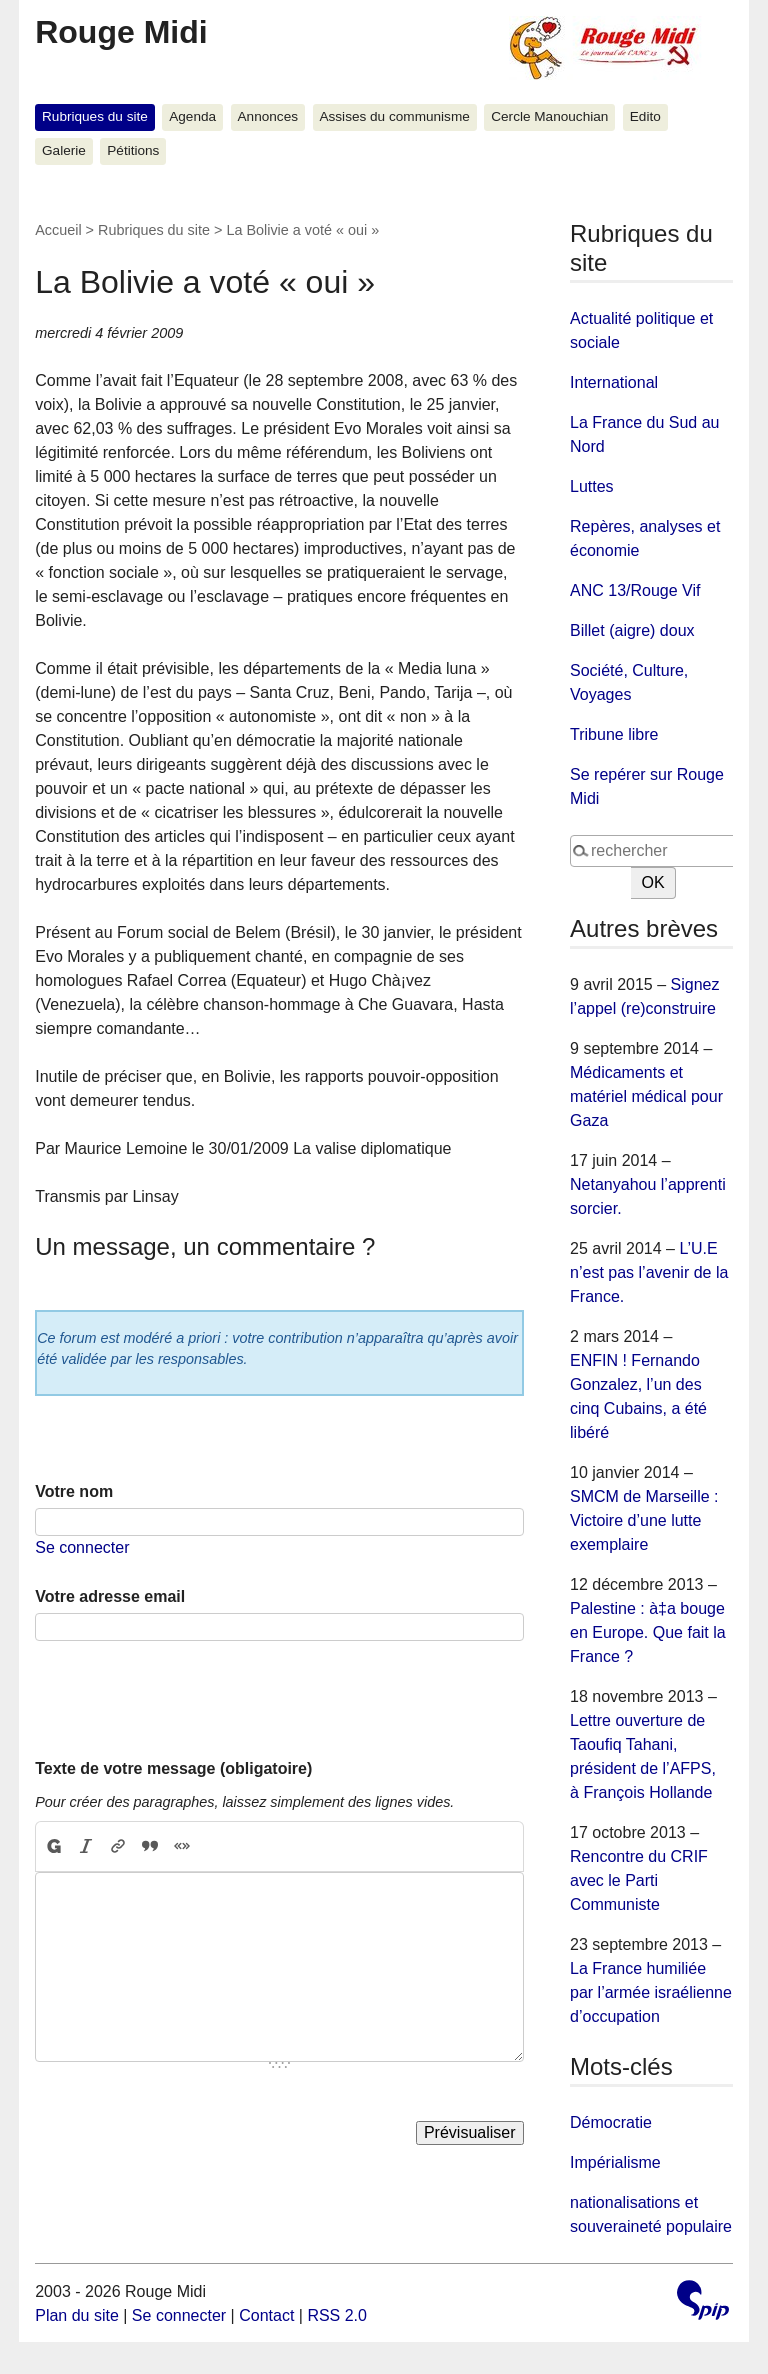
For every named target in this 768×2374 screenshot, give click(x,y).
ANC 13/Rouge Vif (635, 590)
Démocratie (611, 2122)
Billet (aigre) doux (632, 630)
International (614, 382)
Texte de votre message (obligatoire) (173, 1768)
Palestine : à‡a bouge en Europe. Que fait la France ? (648, 1632)
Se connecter (82, 1547)
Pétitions (133, 150)
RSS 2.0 (337, 2315)
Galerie (64, 150)
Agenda (192, 116)
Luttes (592, 486)
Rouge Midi (121, 32)
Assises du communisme (394, 116)
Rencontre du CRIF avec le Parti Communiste (639, 1880)
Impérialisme (615, 2162)
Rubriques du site (95, 116)
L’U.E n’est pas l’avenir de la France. (649, 1272)
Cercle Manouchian (549, 116)
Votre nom (74, 1491)
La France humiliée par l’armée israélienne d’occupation (651, 1992)
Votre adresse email (110, 1596)
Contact (266, 2315)
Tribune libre (614, 734)
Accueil (58, 230)
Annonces (268, 116)
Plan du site (77, 2315)
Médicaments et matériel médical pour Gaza (646, 1096)
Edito (645, 116)
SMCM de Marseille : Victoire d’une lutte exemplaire (644, 1520)
